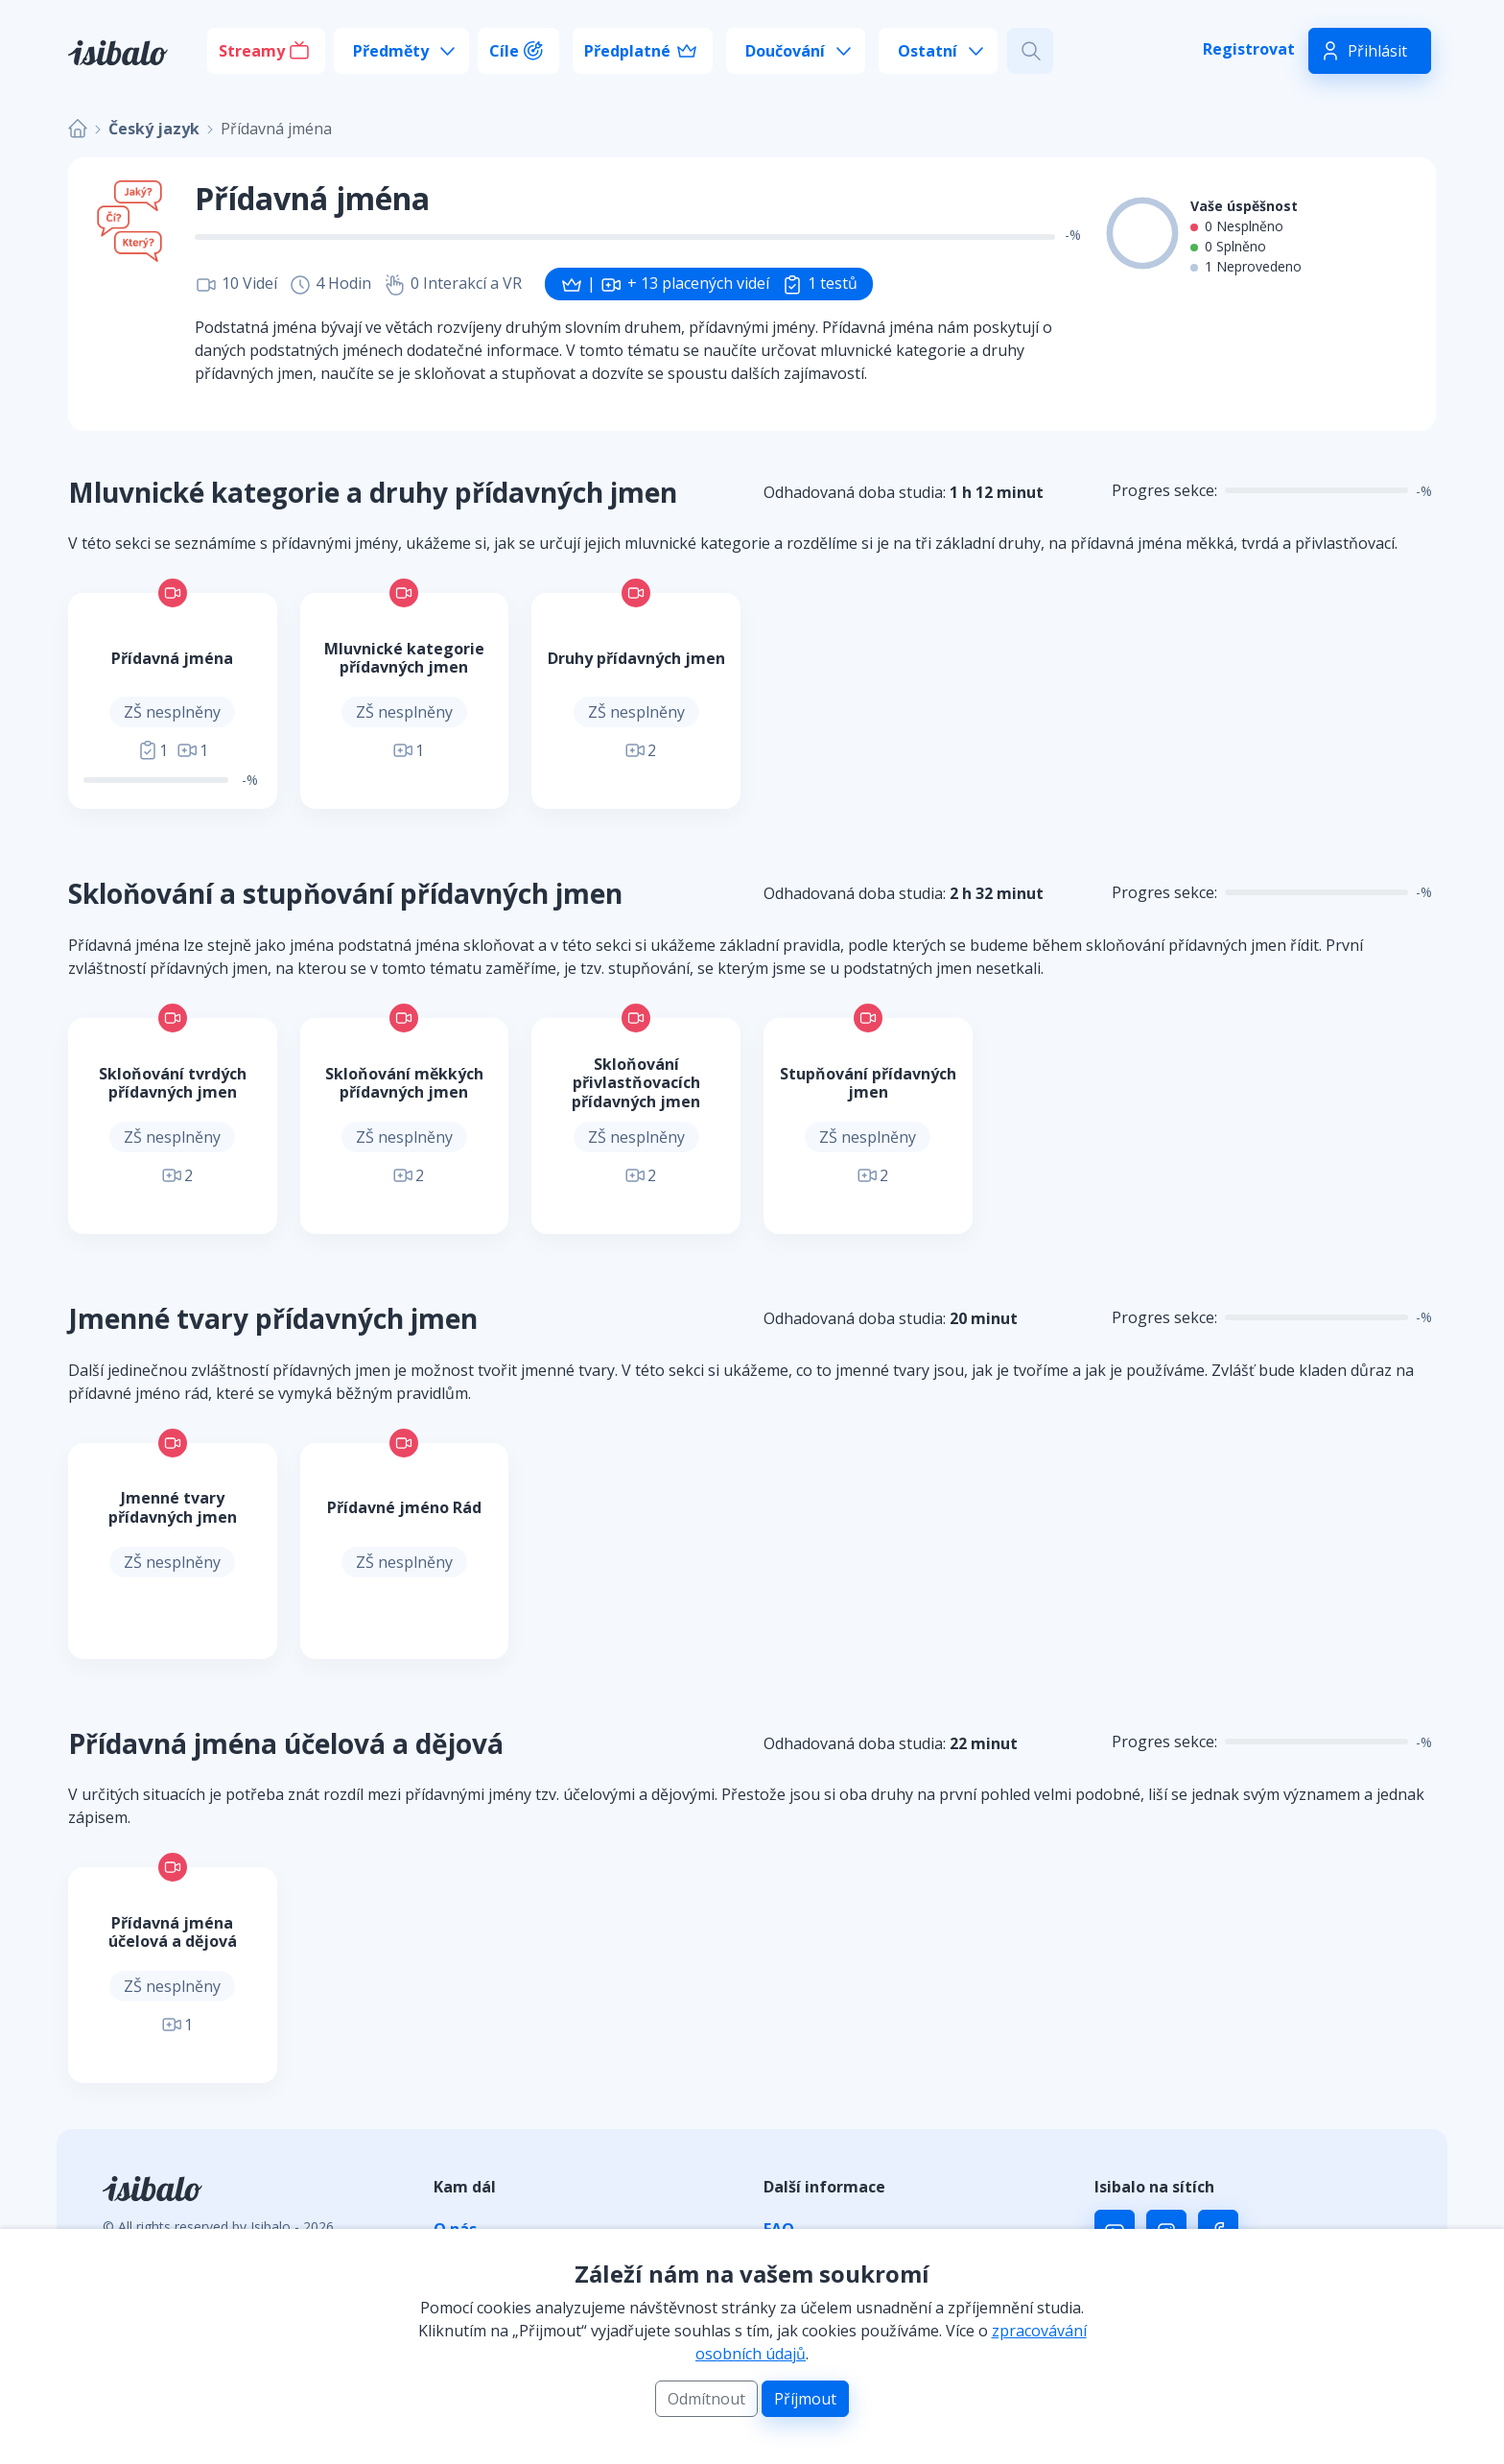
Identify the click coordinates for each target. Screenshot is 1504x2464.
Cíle (504, 50)
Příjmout (805, 2398)
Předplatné (627, 50)
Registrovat (1249, 48)
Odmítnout (706, 2398)
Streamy (252, 50)
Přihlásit (1377, 50)
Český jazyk (154, 128)
